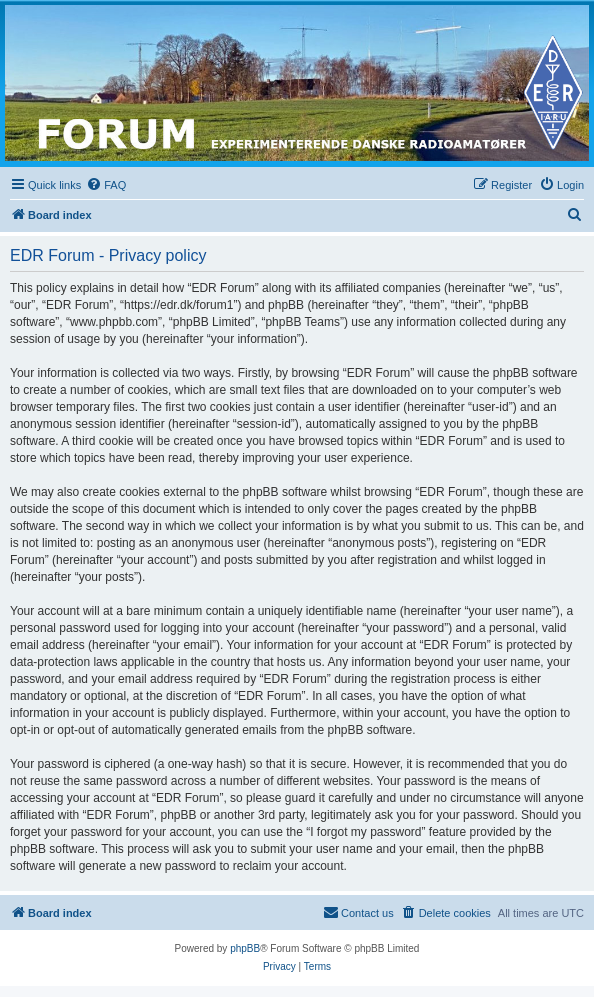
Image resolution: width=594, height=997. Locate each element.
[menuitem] (106, 185)
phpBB (245, 948)
